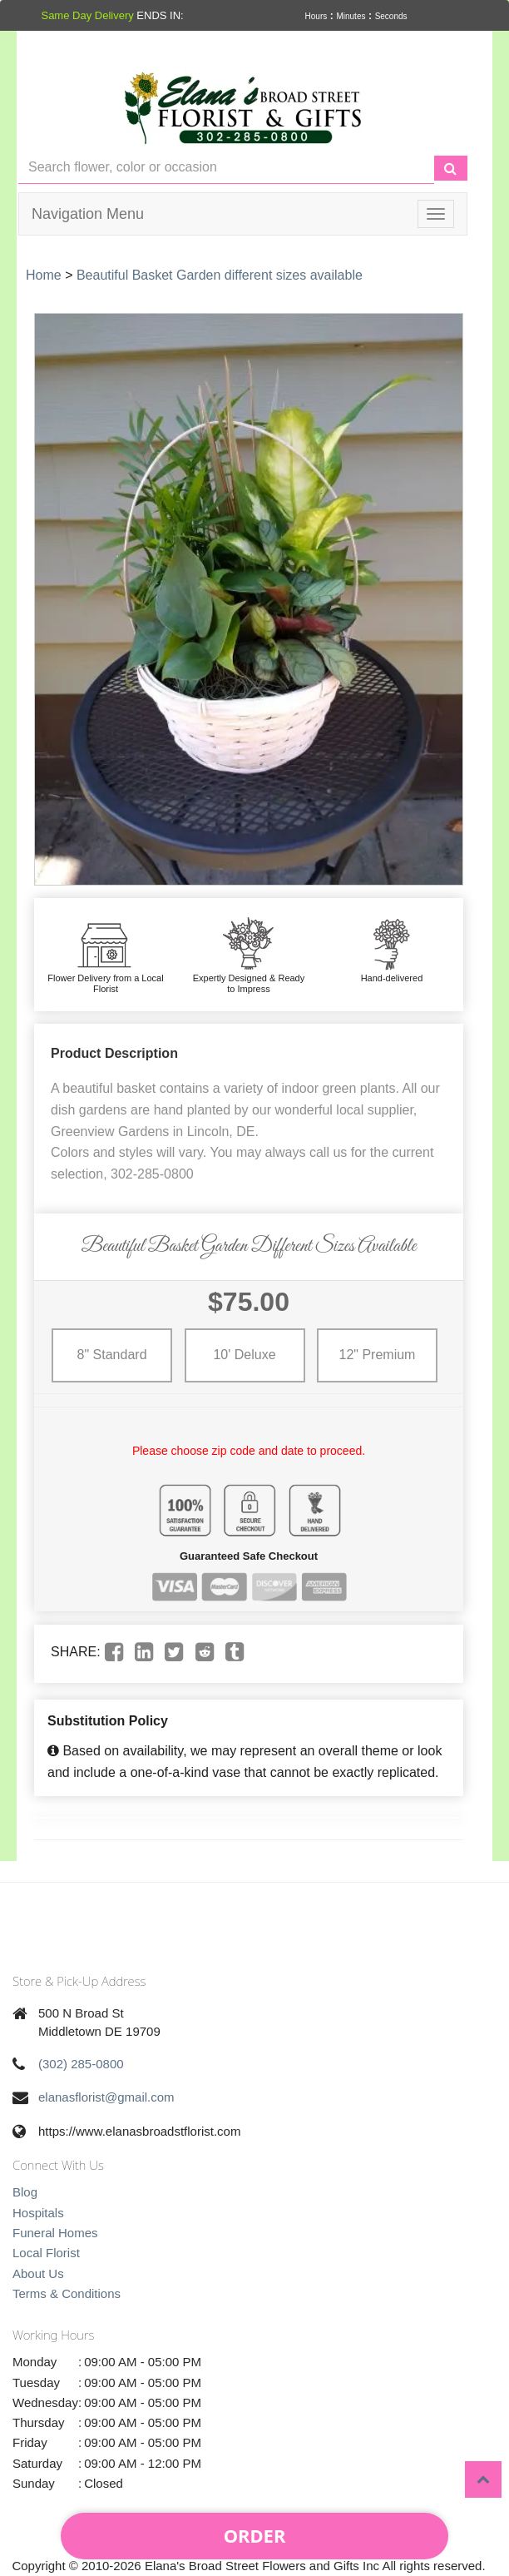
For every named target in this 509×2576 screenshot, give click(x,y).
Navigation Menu (88, 214)
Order (255, 2535)
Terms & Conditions (66, 2293)
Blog (24, 2192)
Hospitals (38, 2213)
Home (44, 275)
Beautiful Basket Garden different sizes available (220, 275)
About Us (38, 2273)
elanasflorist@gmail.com (106, 2097)
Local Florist (46, 2253)
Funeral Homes (55, 2233)
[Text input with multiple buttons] (226, 167)
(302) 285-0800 (81, 2064)
